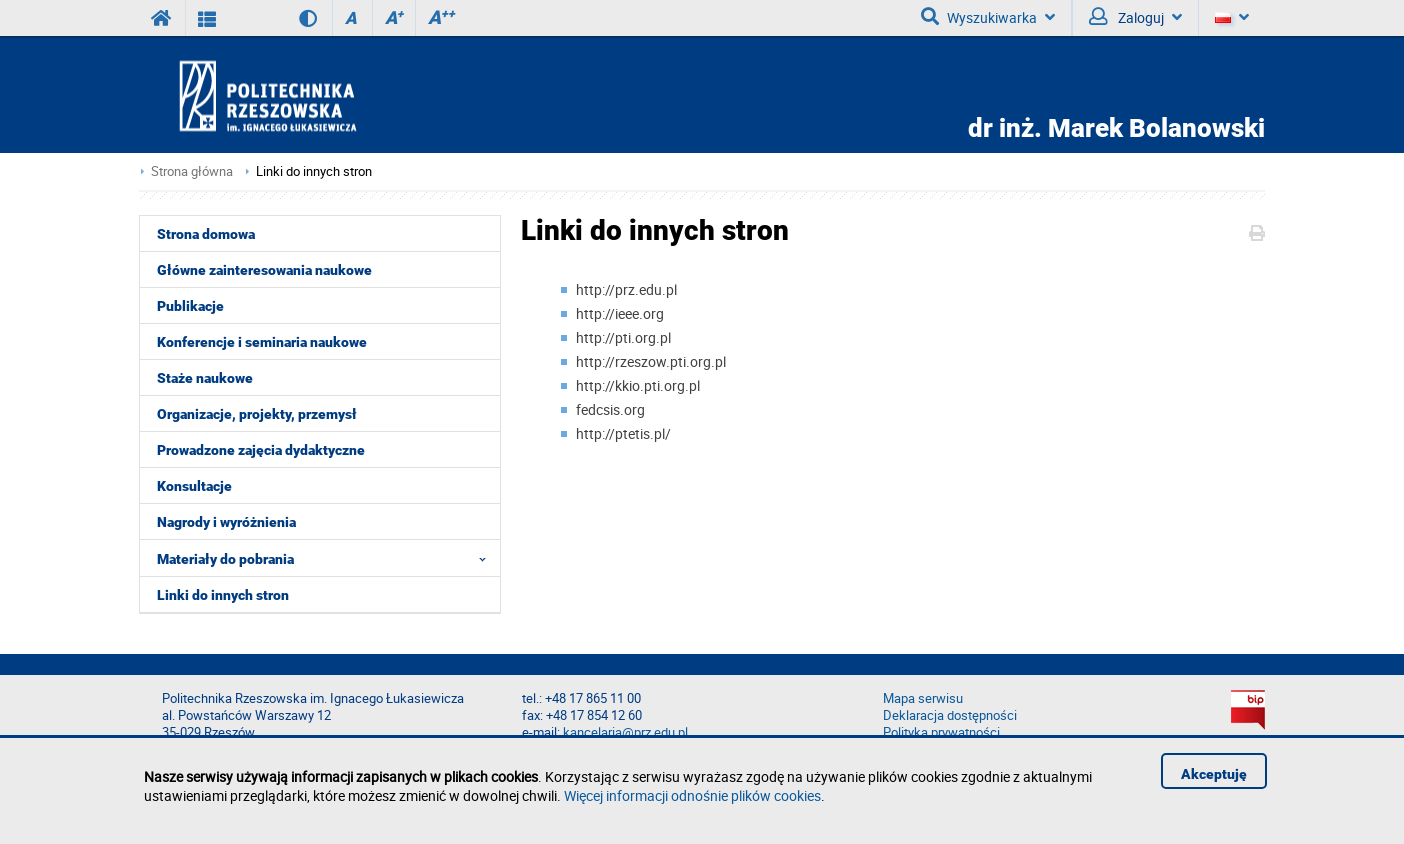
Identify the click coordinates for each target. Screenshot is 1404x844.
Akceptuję (1214, 774)
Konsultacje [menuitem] (194, 486)
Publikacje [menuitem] (190, 306)
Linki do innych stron (314, 171)
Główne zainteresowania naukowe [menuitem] (264, 270)
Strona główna (192, 171)
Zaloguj (1135, 17)
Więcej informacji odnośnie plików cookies (692, 795)
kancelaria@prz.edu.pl (625, 732)
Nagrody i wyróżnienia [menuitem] (226, 522)
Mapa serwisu (923, 698)
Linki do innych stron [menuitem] (223, 595)
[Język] (1231, 18)
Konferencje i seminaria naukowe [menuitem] (262, 342)
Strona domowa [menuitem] (206, 234)
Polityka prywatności (941, 732)
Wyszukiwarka (988, 17)
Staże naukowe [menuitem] (205, 378)
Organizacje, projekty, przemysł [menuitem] (257, 414)
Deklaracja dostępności (950, 715)
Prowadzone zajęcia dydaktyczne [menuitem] (261, 450)
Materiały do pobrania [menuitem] (327, 558)
